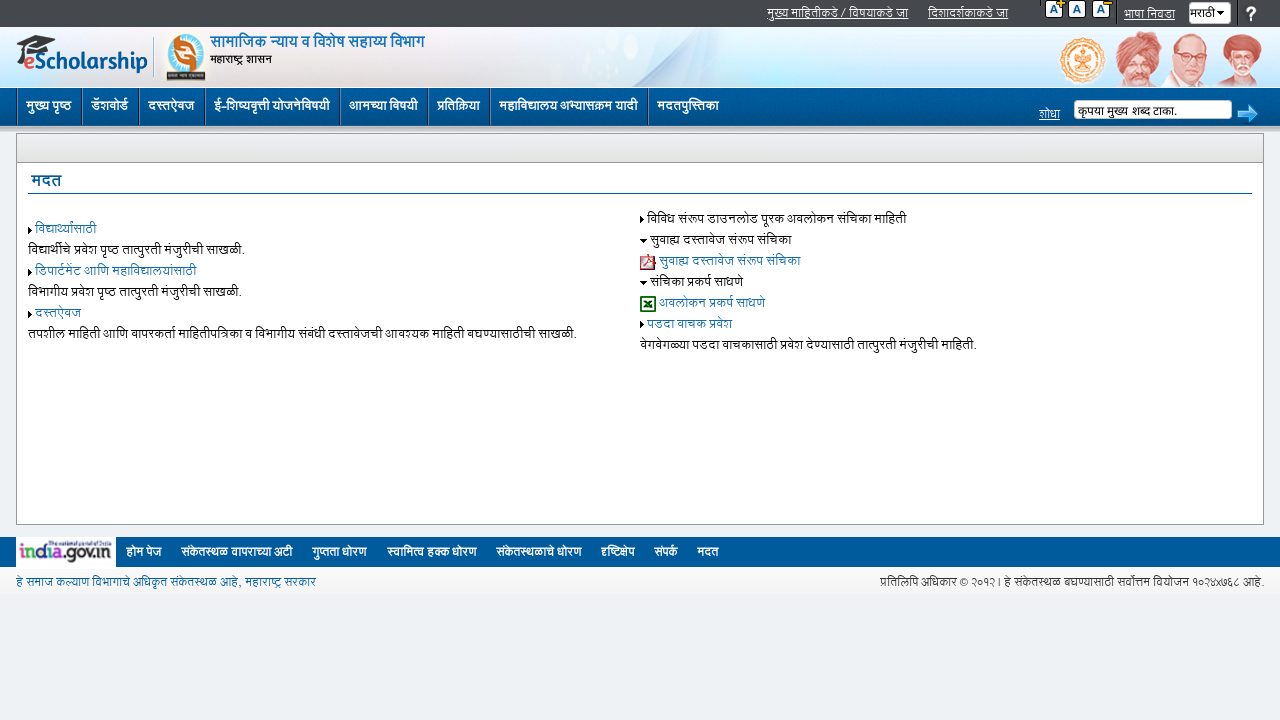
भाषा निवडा (1149, 14)
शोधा (1049, 114)
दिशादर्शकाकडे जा (968, 13)
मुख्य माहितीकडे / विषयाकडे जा (837, 13)
